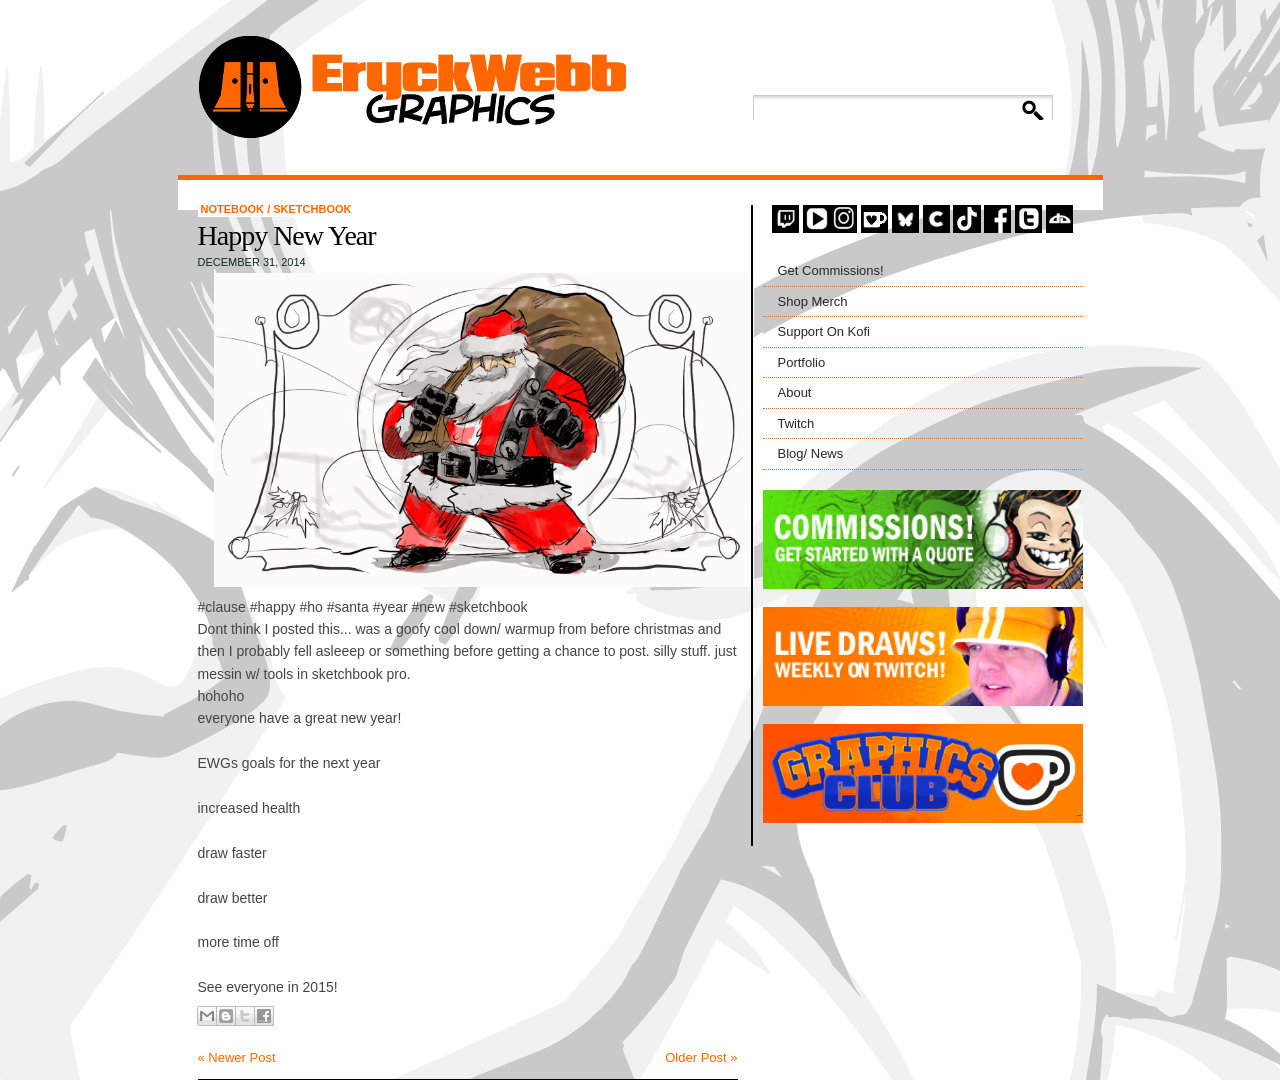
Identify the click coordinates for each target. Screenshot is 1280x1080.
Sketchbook (312, 209)
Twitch (796, 423)
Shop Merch (813, 301)
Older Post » (701, 1057)
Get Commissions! (831, 270)
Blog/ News (811, 453)
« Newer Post (237, 1057)
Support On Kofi (824, 331)
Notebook (234, 209)
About (795, 392)
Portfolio (802, 362)
